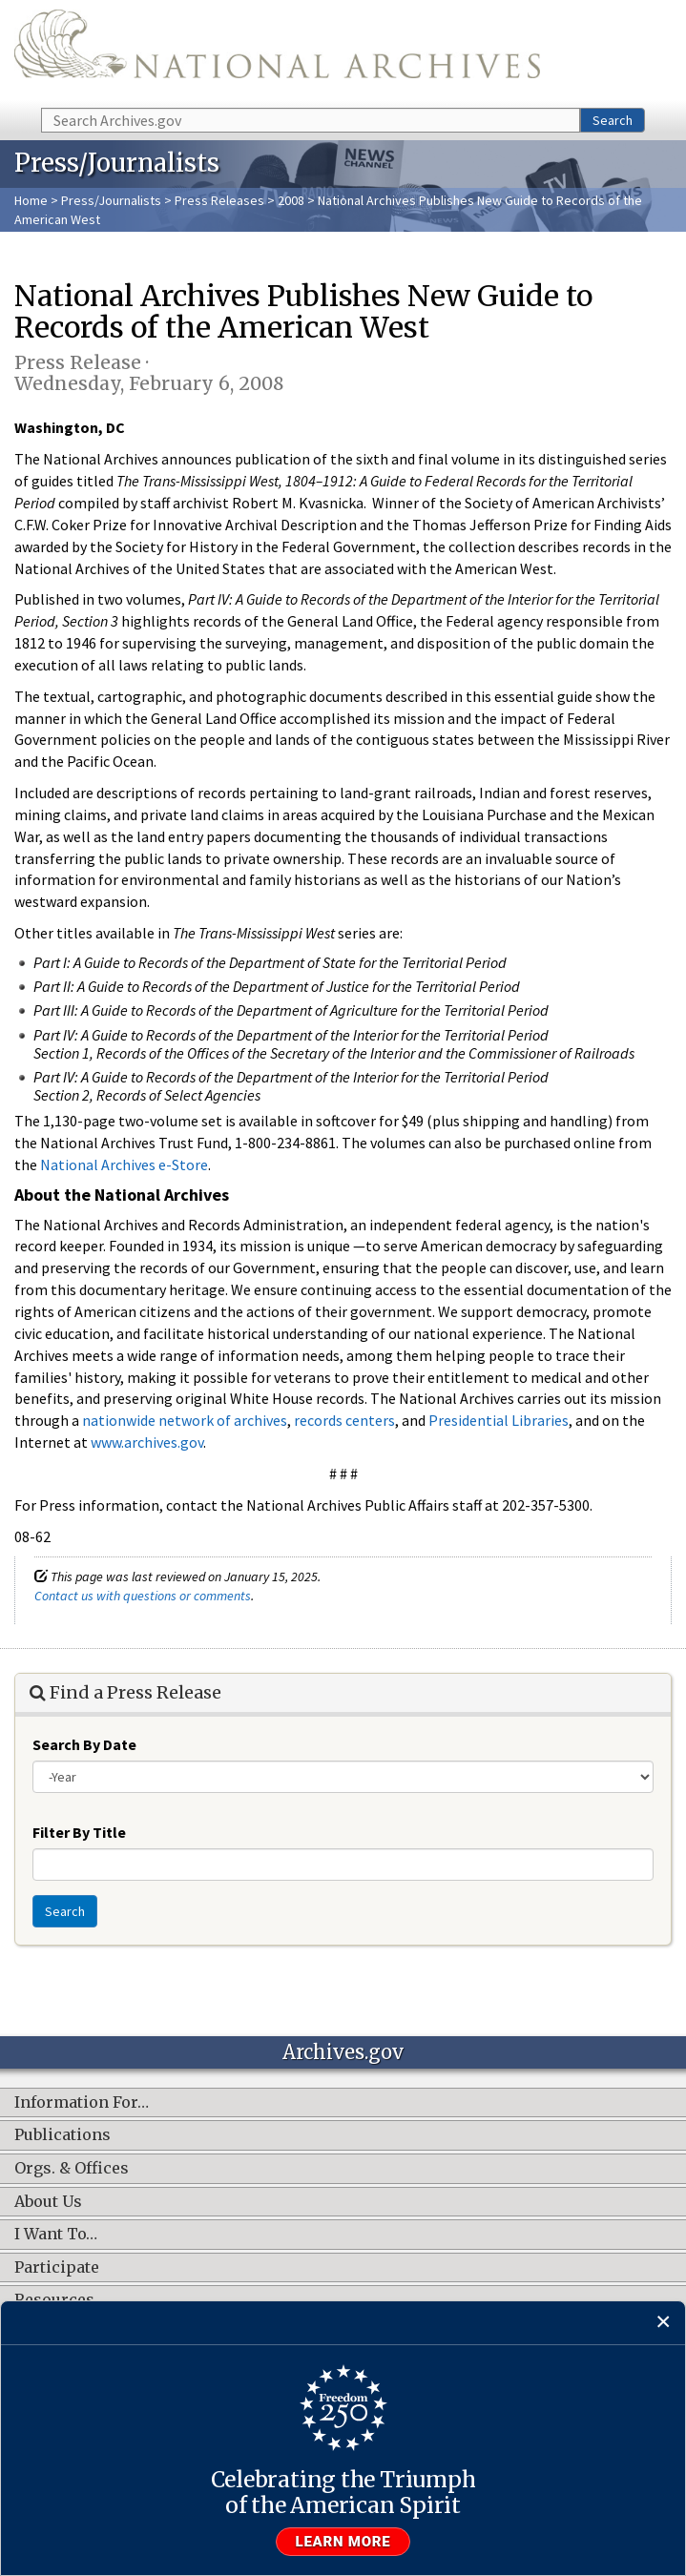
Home (31, 200)
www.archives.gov (147, 1442)
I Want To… (55, 2234)
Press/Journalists (111, 200)
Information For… (81, 2103)
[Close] (664, 2323)
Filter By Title (79, 1832)
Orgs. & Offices (71, 2168)
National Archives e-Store (124, 1164)
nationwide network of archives (184, 1420)
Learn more (343, 2541)
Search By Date (84, 1744)
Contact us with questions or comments (142, 1595)
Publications (62, 2135)
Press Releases (219, 200)
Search (612, 120)
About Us (48, 2202)
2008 (291, 200)
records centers (344, 1420)
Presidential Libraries (498, 1420)
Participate (56, 2268)
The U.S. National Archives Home (277, 52)
